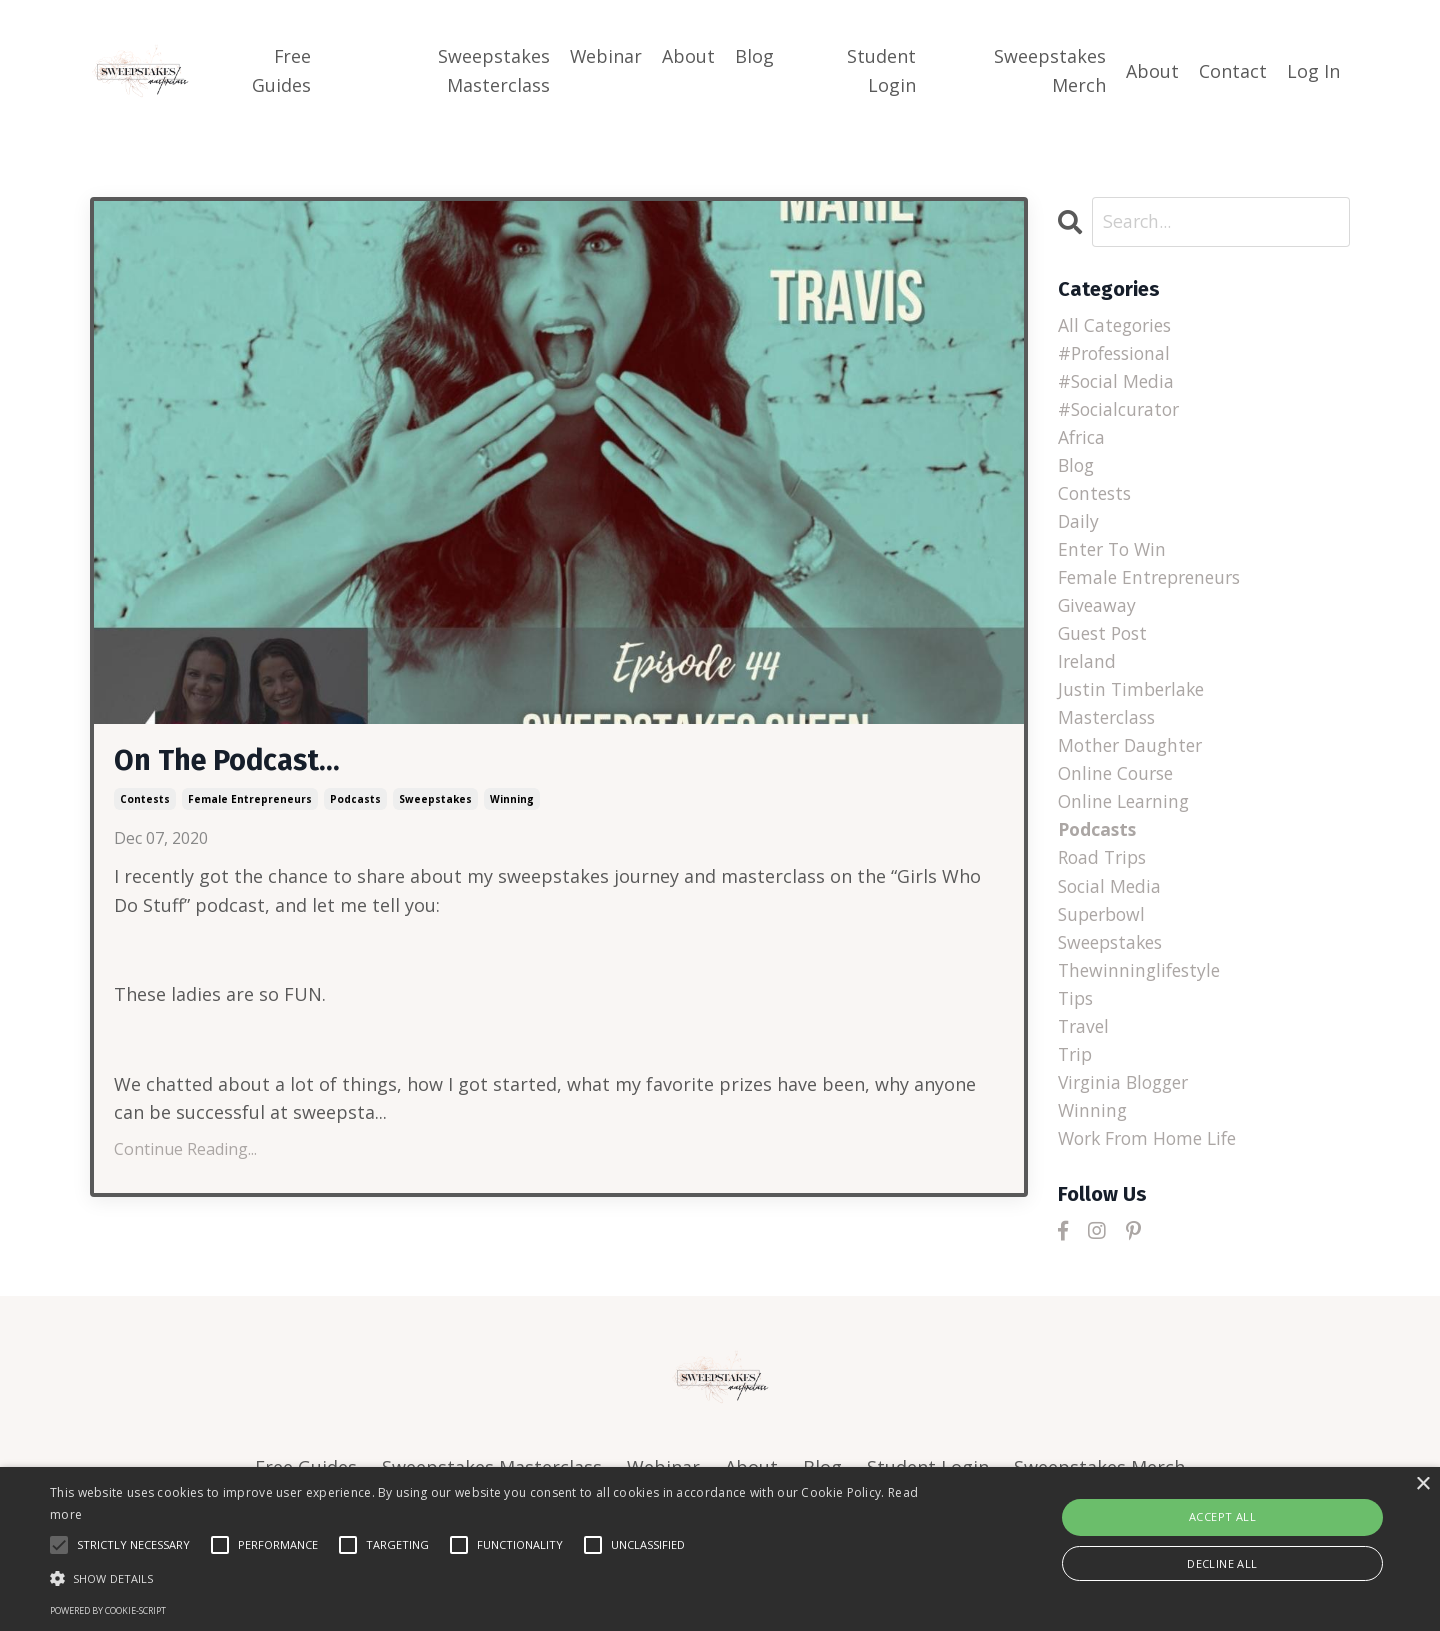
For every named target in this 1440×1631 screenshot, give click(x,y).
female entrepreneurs (250, 801)
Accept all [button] (1222, 1516)
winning (512, 801)
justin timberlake (1134, 699)
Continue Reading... (185, 1151)
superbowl (1104, 930)
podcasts (355, 801)
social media (1111, 901)
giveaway (1098, 613)
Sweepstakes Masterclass (494, 70)
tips (1077, 1016)
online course (1118, 786)
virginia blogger (1127, 1103)
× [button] (1422, 1484)
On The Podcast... (232, 762)
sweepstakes (435, 801)
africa (1083, 440)
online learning (1126, 815)
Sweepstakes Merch (1050, 70)
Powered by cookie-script (108, 1610)
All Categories (1117, 325)
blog (1077, 469)
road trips (1105, 872)
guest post (1105, 642)
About (689, 56)
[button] (485, 1578)
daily (1079, 527)
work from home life (1153, 1160)
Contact (1233, 71)
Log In (1313, 71)
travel (1085, 1045)
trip (1076, 1074)
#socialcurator (1122, 411)
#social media (1118, 383)
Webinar (606, 56)
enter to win (1114, 555)
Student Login (881, 70)
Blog (755, 56)
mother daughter (1133, 757)
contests (145, 801)
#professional (1118, 354)
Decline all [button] (1222, 1563)
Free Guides (281, 70)
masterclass (1109, 728)
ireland (1088, 671)
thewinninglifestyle (1142, 987)
